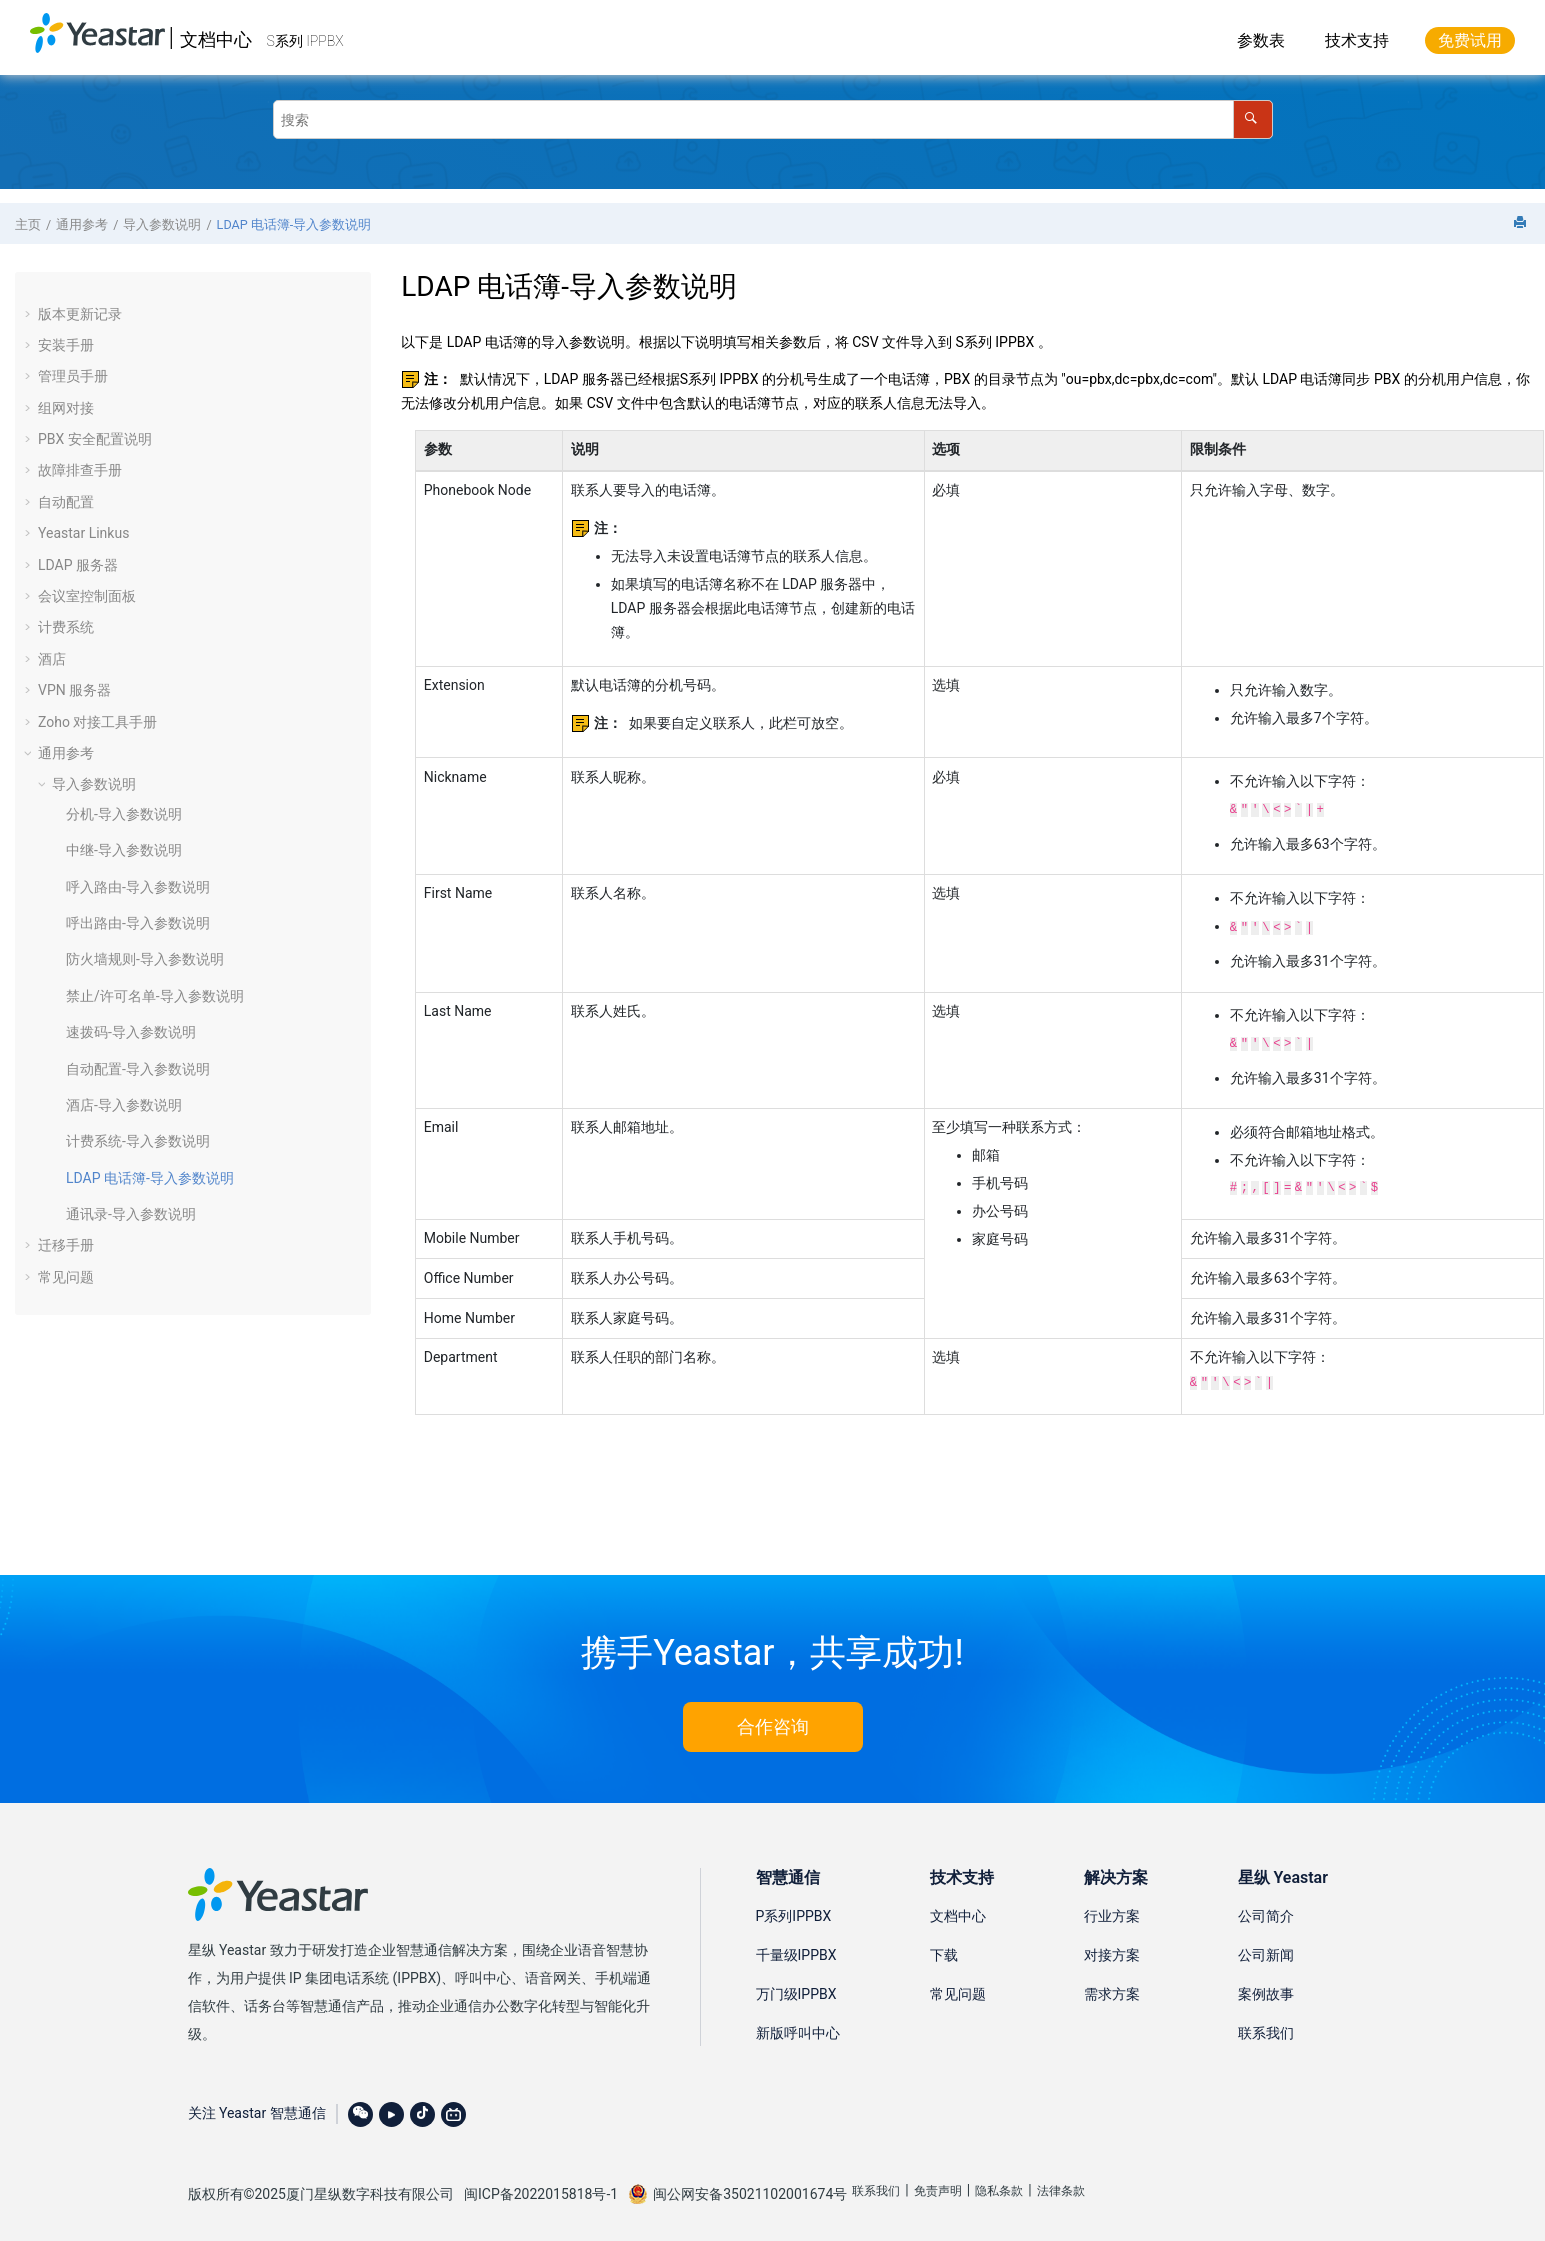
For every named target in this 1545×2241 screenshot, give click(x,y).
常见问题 (66, 1277)
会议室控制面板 (87, 596)
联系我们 (1266, 2023)
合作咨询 (773, 1716)
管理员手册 (73, 376)
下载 (944, 1945)
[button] (30, 314)
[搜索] (1252, 119)
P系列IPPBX (794, 1906)
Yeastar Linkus (83, 533)
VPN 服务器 (74, 690)
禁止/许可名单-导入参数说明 (155, 996)
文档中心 (216, 39)
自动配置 (66, 502)
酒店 (52, 659)
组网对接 (66, 408)
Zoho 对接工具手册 (97, 722)
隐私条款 (999, 2181)
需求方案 (1112, 1984)
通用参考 (82, 224)
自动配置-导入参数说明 (138, 1069)
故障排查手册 (80, 470)
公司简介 (1266, 1906)
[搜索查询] (773, 119)
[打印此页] (1522, 223)
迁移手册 (66, 1245)
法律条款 (1061, 2181)
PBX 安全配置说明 (95, 439)
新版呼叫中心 (798, 2023)
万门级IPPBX (796, 1984)
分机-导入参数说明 (124, 814)
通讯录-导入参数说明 (131, 1214)
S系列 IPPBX (305, 41)
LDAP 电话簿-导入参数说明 (294, 224)
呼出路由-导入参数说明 (138, 923)
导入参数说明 (162, 224)
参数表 (1261, 40)
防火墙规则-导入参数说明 (145, 959)
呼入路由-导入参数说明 (138, 887)
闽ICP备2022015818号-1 (541, 2184)
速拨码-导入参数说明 (131, 1032)
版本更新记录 (80, 314)
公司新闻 (1266, 1945)
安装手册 (66, 345)
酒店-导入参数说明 (124, 1105)
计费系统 (66, 627)
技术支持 (1357, 40)
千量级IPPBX (796, 1945)
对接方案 (1112, 1945)
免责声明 (938, 2181)
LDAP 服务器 (78, 565)
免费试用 (1470, 40)
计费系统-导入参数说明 (138, 1141)
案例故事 (1266, 1984)
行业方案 (1112, 1906)
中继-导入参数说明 (124, 850)
